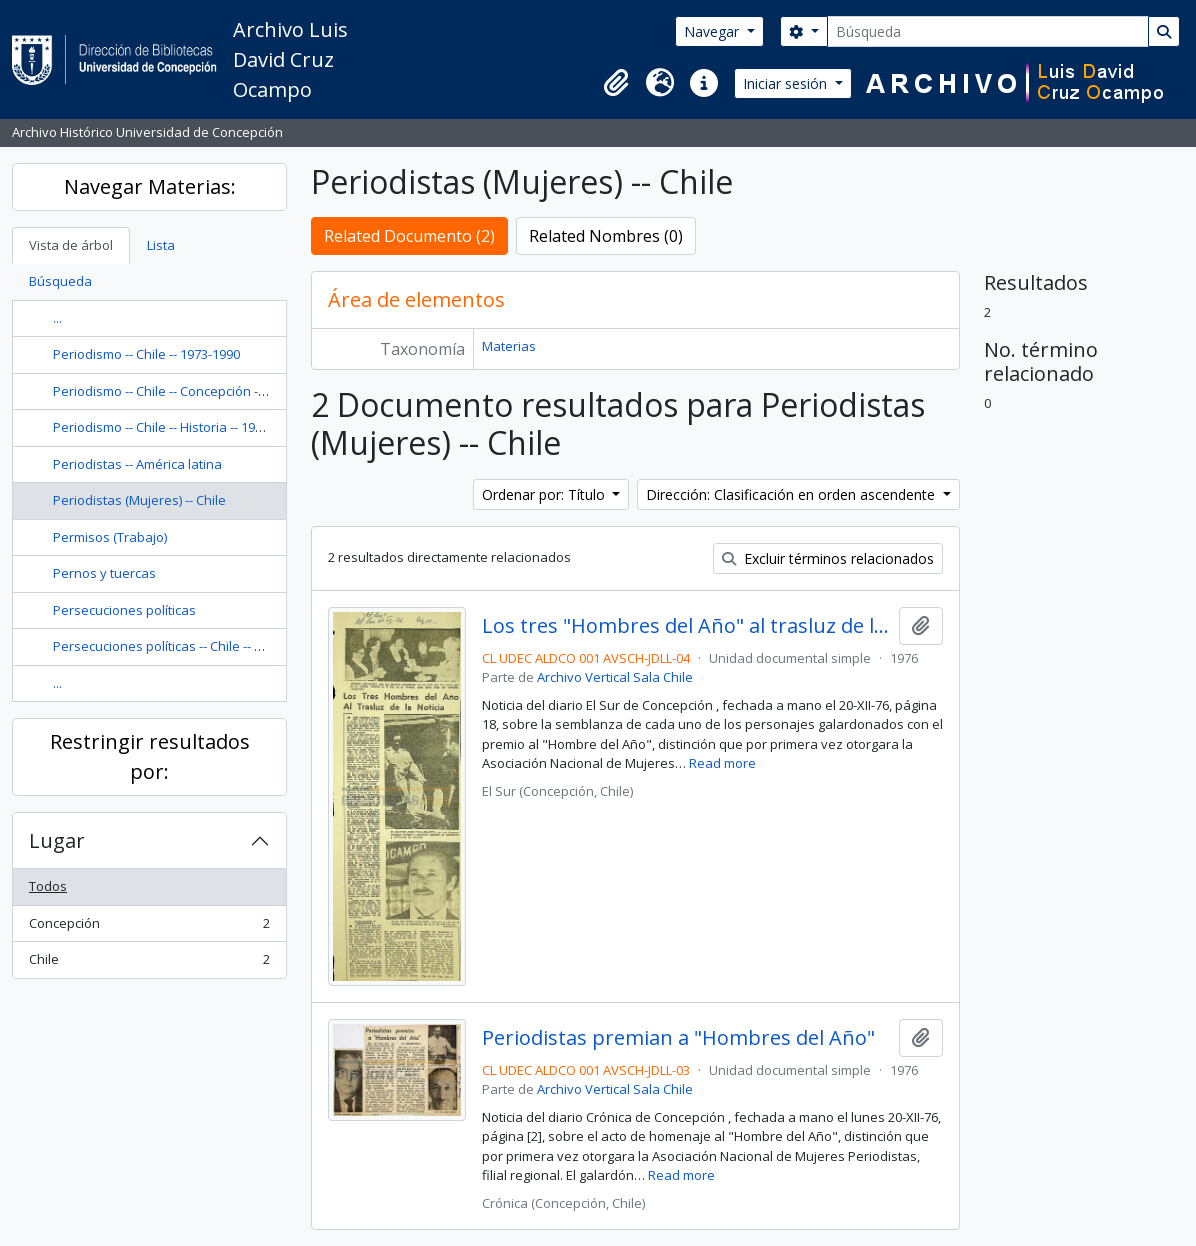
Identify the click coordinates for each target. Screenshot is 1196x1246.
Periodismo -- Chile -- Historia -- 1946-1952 (177, 427)
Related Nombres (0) (606, 236)
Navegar (713, 31)
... (57, 318)
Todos (48, 886)
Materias (509, 346)
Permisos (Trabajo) (110, 537)
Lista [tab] (161, 245)
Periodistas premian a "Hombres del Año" (678, 1038)
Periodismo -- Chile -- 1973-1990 (146, 354)
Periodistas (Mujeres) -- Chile (139, 500)
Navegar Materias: (150, 186)
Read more (722, 763)
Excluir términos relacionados (828, 558)
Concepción (149, 927)
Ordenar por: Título (545, 494)
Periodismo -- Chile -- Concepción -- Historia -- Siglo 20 (212, 391)
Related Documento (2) (409, 236)
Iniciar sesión (787, 83)
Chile (149, 963)
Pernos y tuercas (104, 573)
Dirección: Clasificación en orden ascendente (792, 494)
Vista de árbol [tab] (71, 245)
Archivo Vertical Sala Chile (615, 677)
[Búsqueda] (988, 31)
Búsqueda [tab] (60, 281)
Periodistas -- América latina (137, 464)
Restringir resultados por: (150, 756)
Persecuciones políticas (124, 610)
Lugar (57, 840)
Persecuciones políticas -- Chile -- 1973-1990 (183, 646)
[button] (616, 83)
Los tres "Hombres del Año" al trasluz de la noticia (686, 626)
